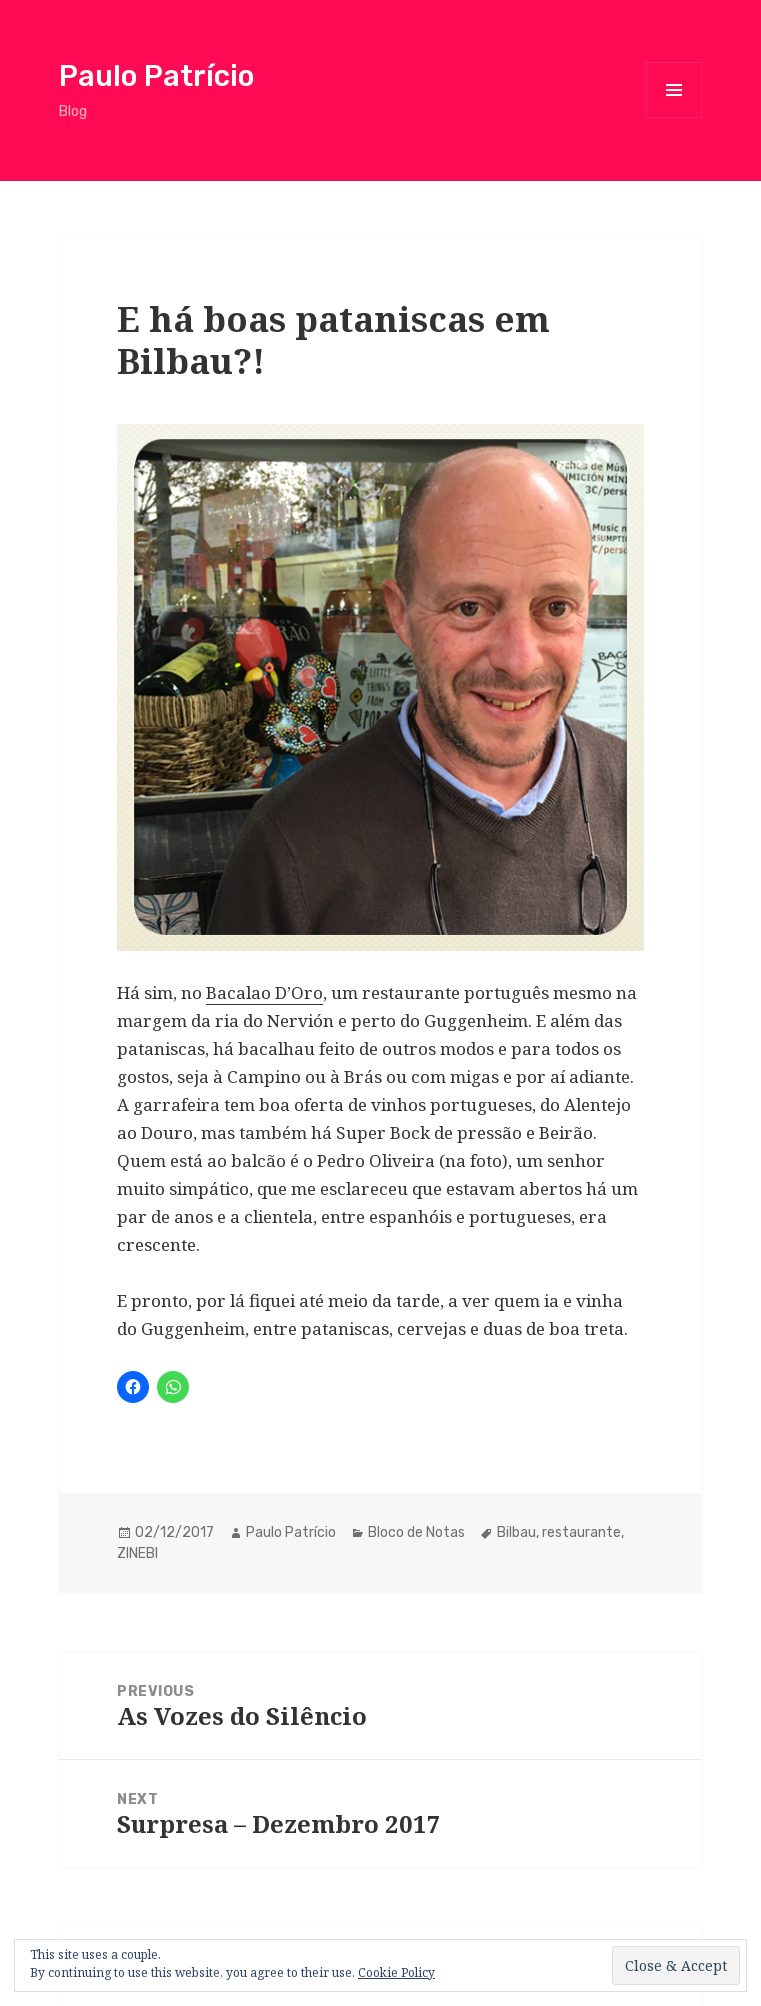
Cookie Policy (396, 1972)
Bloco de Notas (416, 1532)
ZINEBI (137, 1553)
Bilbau (516, 1532)
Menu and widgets (674, 117)
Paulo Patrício (156, 76)
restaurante (581, 1532)
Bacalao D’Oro (264, 992)
